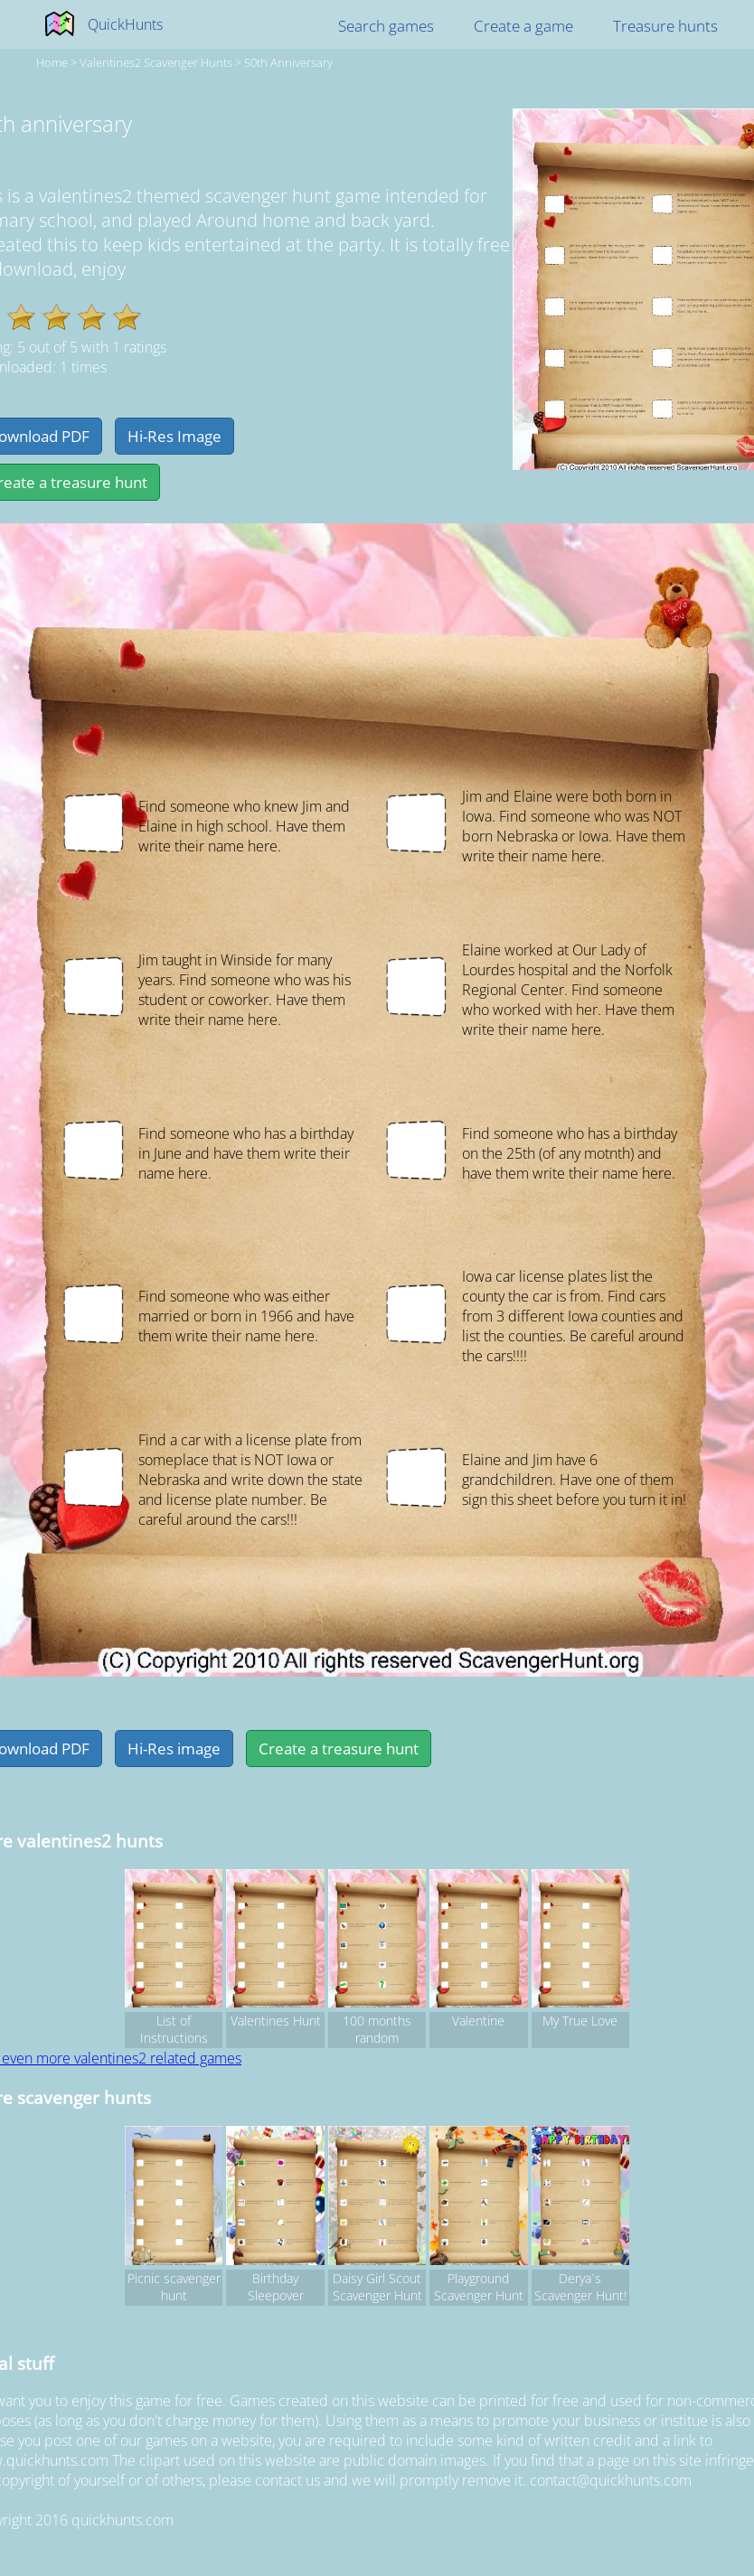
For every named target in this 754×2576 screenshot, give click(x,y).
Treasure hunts (665, 25)
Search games (386, 25)
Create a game (523, 25)
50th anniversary (288, 62)
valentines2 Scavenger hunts (156, 62)
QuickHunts (125, 24)
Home (52, 62)
